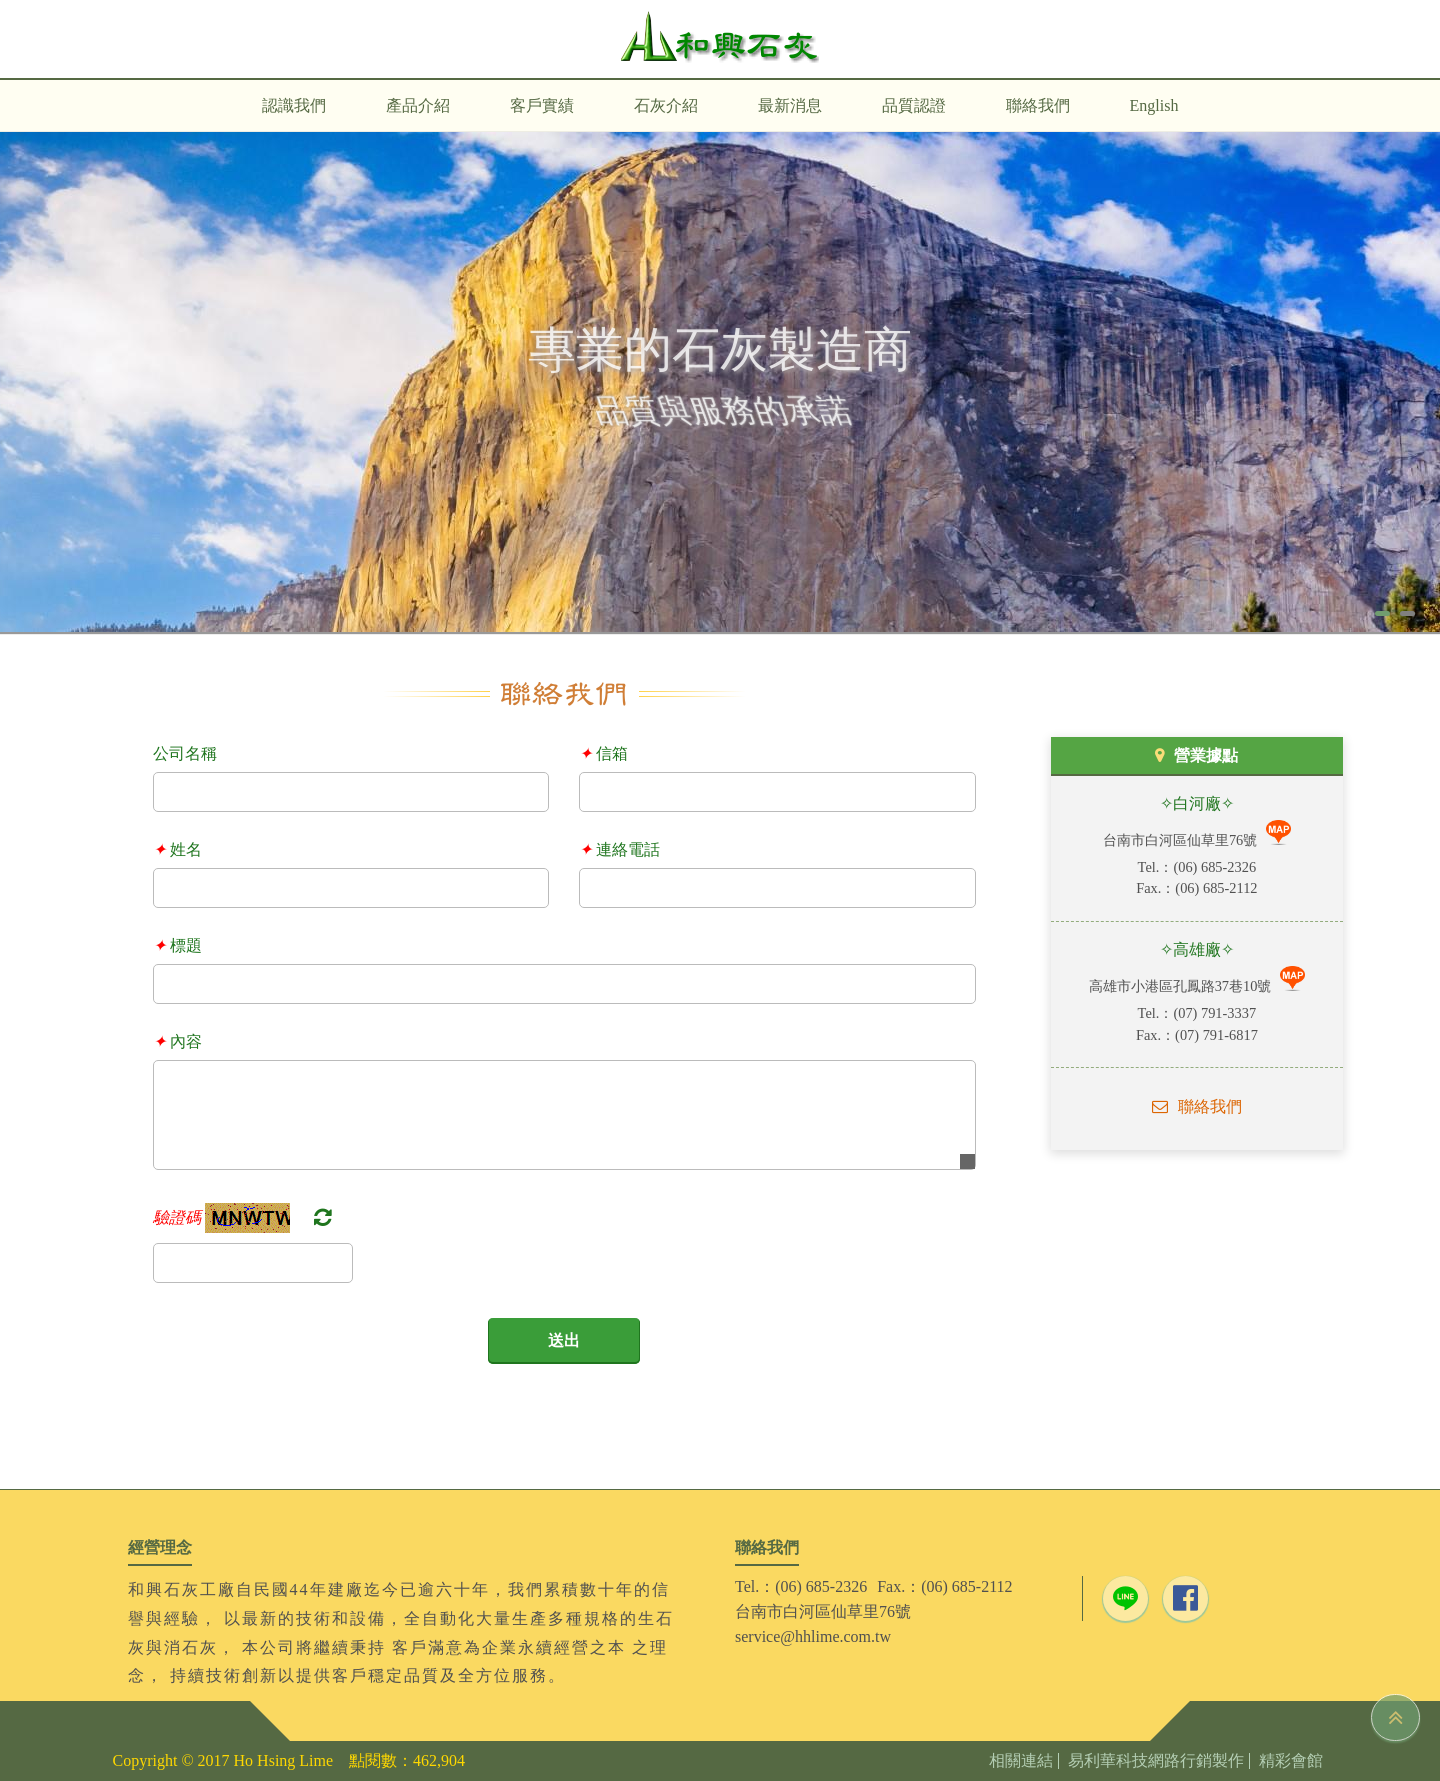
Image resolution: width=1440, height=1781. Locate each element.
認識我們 (294, 105)
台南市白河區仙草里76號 (1182, 840)
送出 (564, 1340)
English (1154, 105)
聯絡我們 (1038, 105)
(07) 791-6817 (1216, 1035)
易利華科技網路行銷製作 (1156, 1761)
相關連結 (1021, 1761)
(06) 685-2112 (1216, 888)
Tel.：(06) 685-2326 (801, 1586)
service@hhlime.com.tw (813, 1636)
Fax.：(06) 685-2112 (944, 1586)
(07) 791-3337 (1214, 1013)
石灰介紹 (666, 105)
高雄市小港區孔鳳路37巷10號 (1182, 986)
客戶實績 (542, 105)
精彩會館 (1291, 1761)
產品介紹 (418, 105)
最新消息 (790, 105)
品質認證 (914, 105)
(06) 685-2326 (1214, 867)
